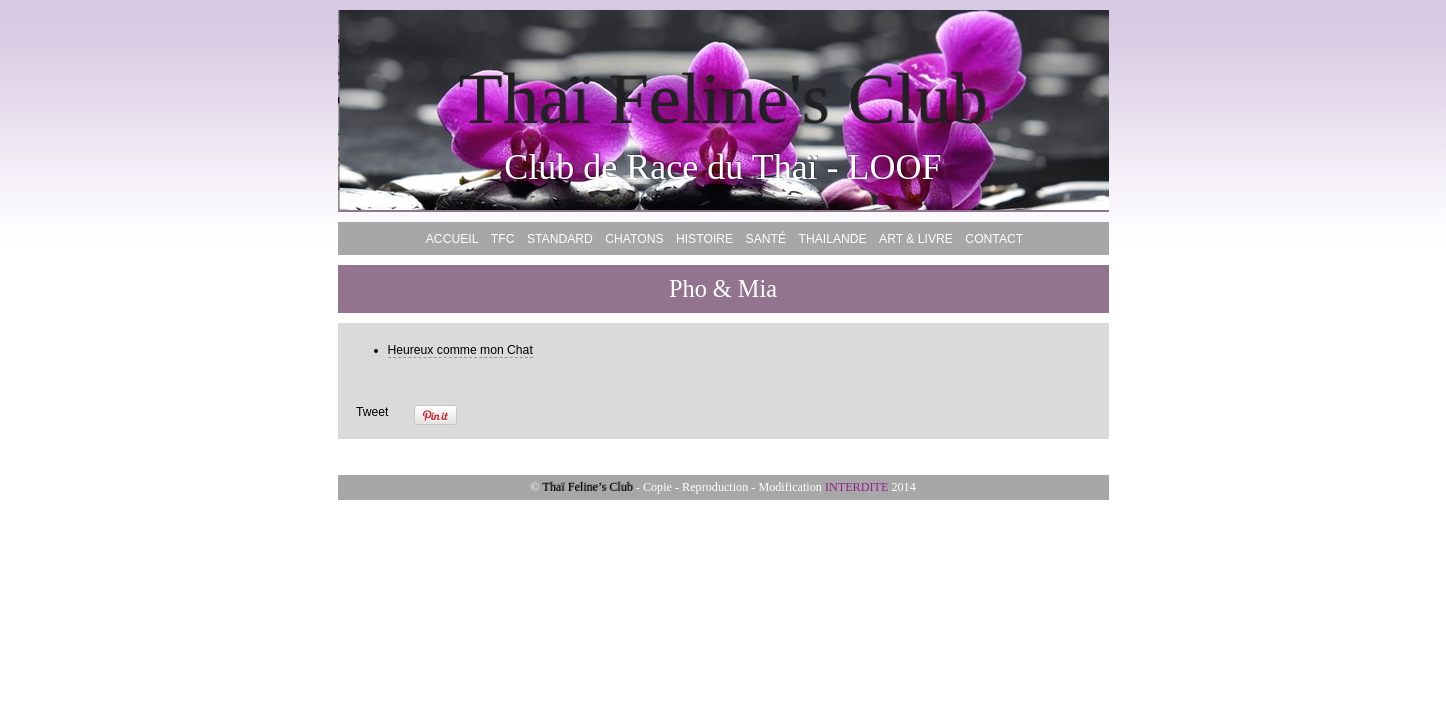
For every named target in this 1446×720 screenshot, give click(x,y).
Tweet (372, 412)
